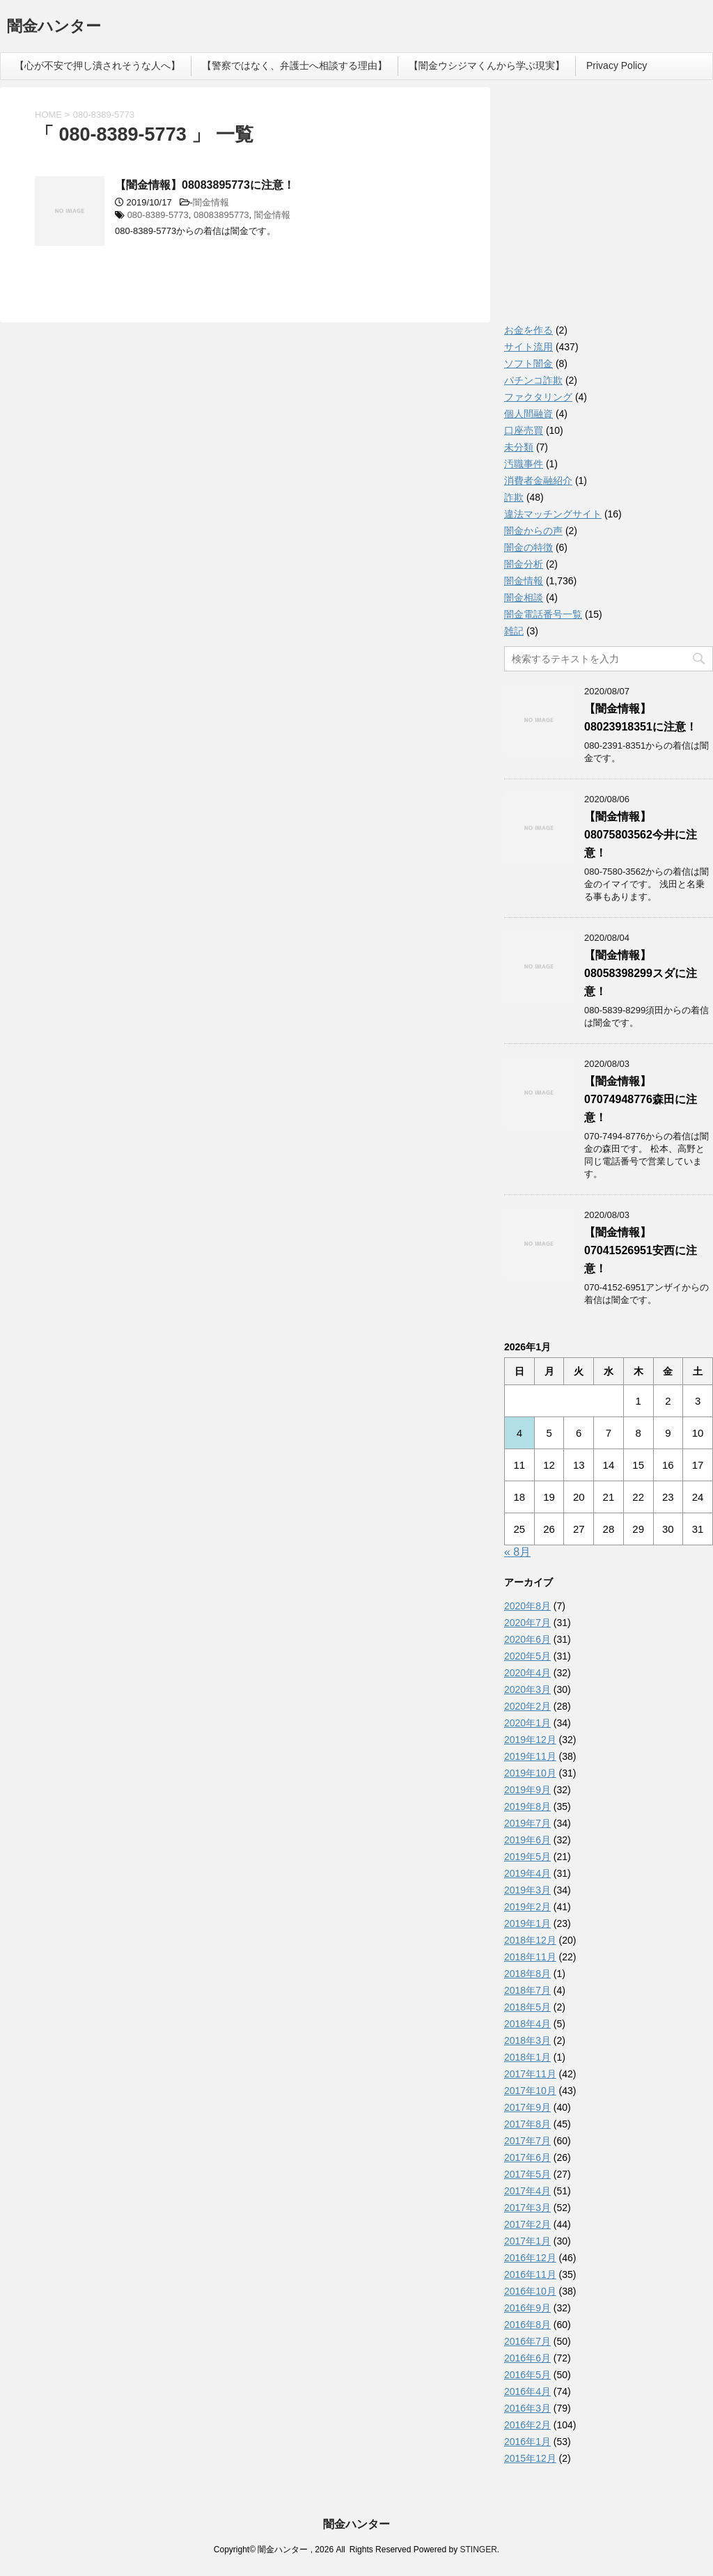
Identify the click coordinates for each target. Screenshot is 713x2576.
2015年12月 (530, 2458)
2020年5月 (527, 1656)
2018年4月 (527, 2023)
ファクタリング (538, 397)
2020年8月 (527, 1605)
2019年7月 (527, 1823)
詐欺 (514, 497)
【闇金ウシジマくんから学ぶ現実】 (487, 65)
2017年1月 (527, 2241)
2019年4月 (527, 1873)
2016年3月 (527, 2408)
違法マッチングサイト (553, 514)
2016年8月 (527, 2324)
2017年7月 (527, 2140)
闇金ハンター (54, 27)
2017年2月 (527, 2224)
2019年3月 (527, 1890)
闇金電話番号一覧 (543, 614)
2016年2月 (527, 2424)
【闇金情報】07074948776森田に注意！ (640, 1099)
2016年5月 (527, 2374)
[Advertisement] (608, 209)
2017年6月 (527, 2157)
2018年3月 (527, 2040)
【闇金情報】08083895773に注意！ (205, 185)
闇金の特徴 (528, 547)
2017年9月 (527, 2107)
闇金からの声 (533, 530)
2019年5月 (527, 1856)
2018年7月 (527, 1990)
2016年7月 (527, 2341)
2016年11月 (530, 2274)
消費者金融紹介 (538, 480)
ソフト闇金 (528, 363)
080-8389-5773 (158, 215)
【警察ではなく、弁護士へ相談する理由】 (294, 65)
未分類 (518, 447)
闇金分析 (523, 564)
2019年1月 (527, 1923)
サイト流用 (528, 346)
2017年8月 (527, 2124)
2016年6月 (527, 2358)
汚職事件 (523, 463)
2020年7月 (527, 1622)
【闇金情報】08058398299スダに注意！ (640, 973)
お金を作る (528, 330)
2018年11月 (530, 1956)
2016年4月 (527, 2391)
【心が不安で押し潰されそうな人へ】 (97, 65)
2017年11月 (530, 2073)
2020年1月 (527, 1722)
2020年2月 (527, 1706)
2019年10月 (530, 1773)
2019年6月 (527, 1839)
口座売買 (523, 430)
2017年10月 (530, 2090)
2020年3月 (527, 1689)
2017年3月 (527, 2207)
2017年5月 (527, 2174)
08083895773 (221, 215)
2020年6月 (527, 1639)
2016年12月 (530, 2257)
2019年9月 (527, 1789)
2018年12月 (530, 1940)
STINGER (478, 2549)
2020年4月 (527, 1672)
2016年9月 (527, 2307)
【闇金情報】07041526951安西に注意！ (640, 1250)
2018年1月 (527, 2057)
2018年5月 (527, 2007)
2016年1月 (527, 2441)
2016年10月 (530, 2291)
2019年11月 (530, 1756)
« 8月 (517, 1552)
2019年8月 (527, 1806)
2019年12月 (530, 1739)
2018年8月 (527, 1973)
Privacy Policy (616, 65)
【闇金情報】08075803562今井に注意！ (640, 835)
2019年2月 (527, 1906)
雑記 (514, 631)
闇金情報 (211, 202)
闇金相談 (523, 597)
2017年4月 (527, 2190)
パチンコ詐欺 (533, 380)
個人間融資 (528, 413)
